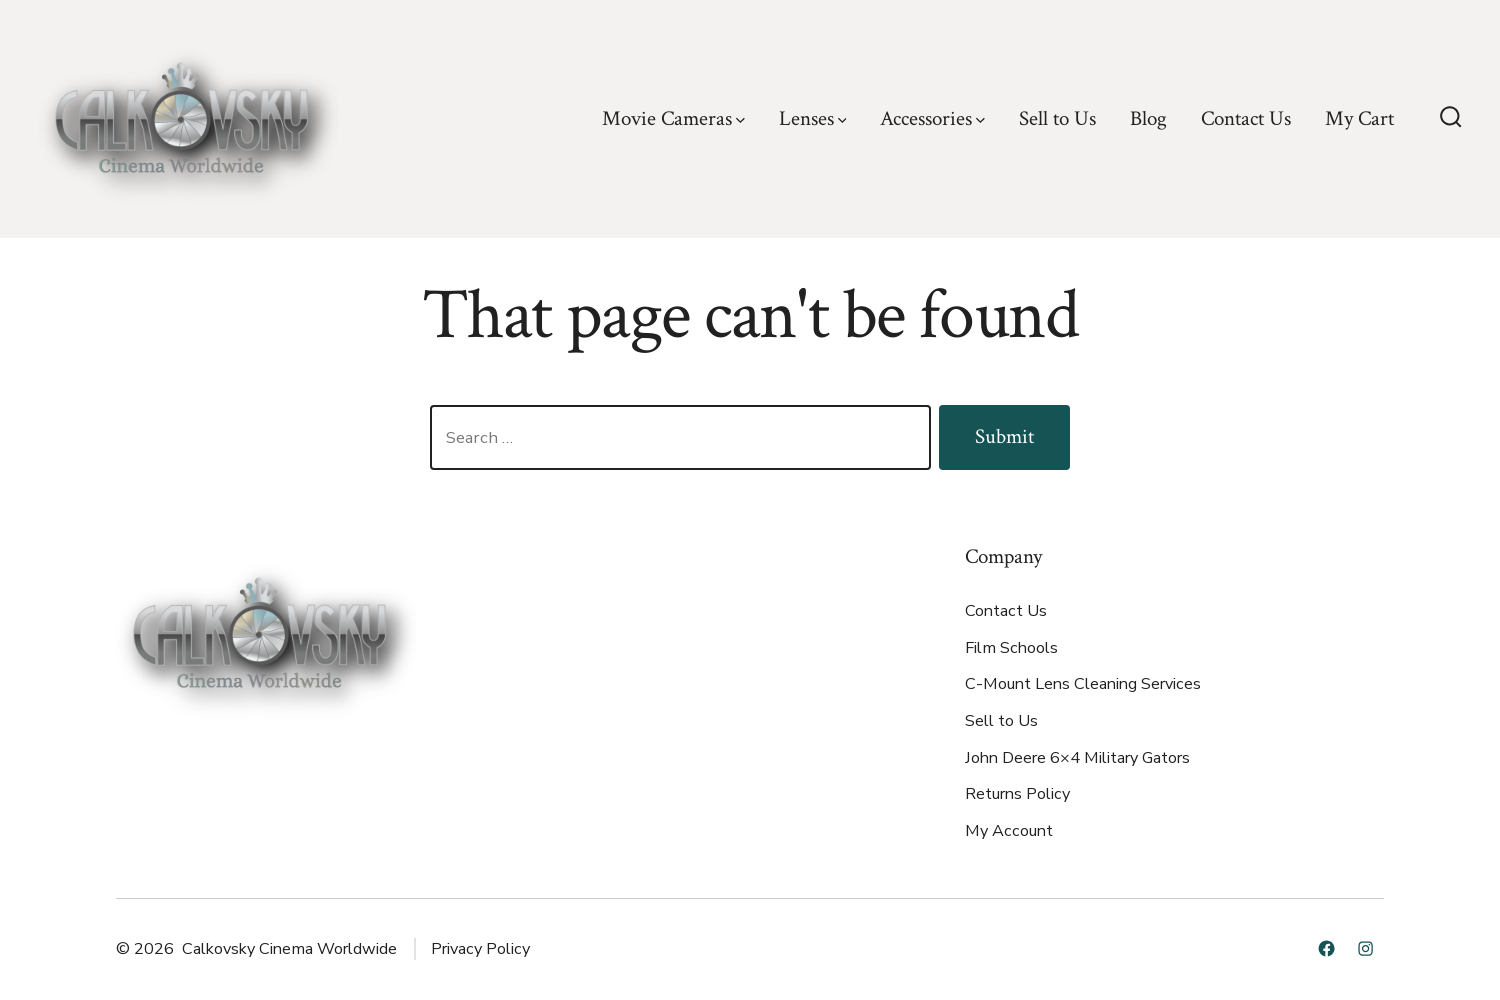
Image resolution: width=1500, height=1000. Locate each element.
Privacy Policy (480, 949)
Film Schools (1011, 648)
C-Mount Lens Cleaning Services (1083, 684)
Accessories (932, 118)
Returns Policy (1017, 794)
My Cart (1359, 118)
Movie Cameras (673, 118)
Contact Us (1246, 118)
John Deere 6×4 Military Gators (1077, 758)
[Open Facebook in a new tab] (1326, 948)
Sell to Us (1057, 118)
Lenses (813, 118)
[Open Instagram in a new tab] (1365, 948)
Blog (1148, 118)
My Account (1009, 831)
